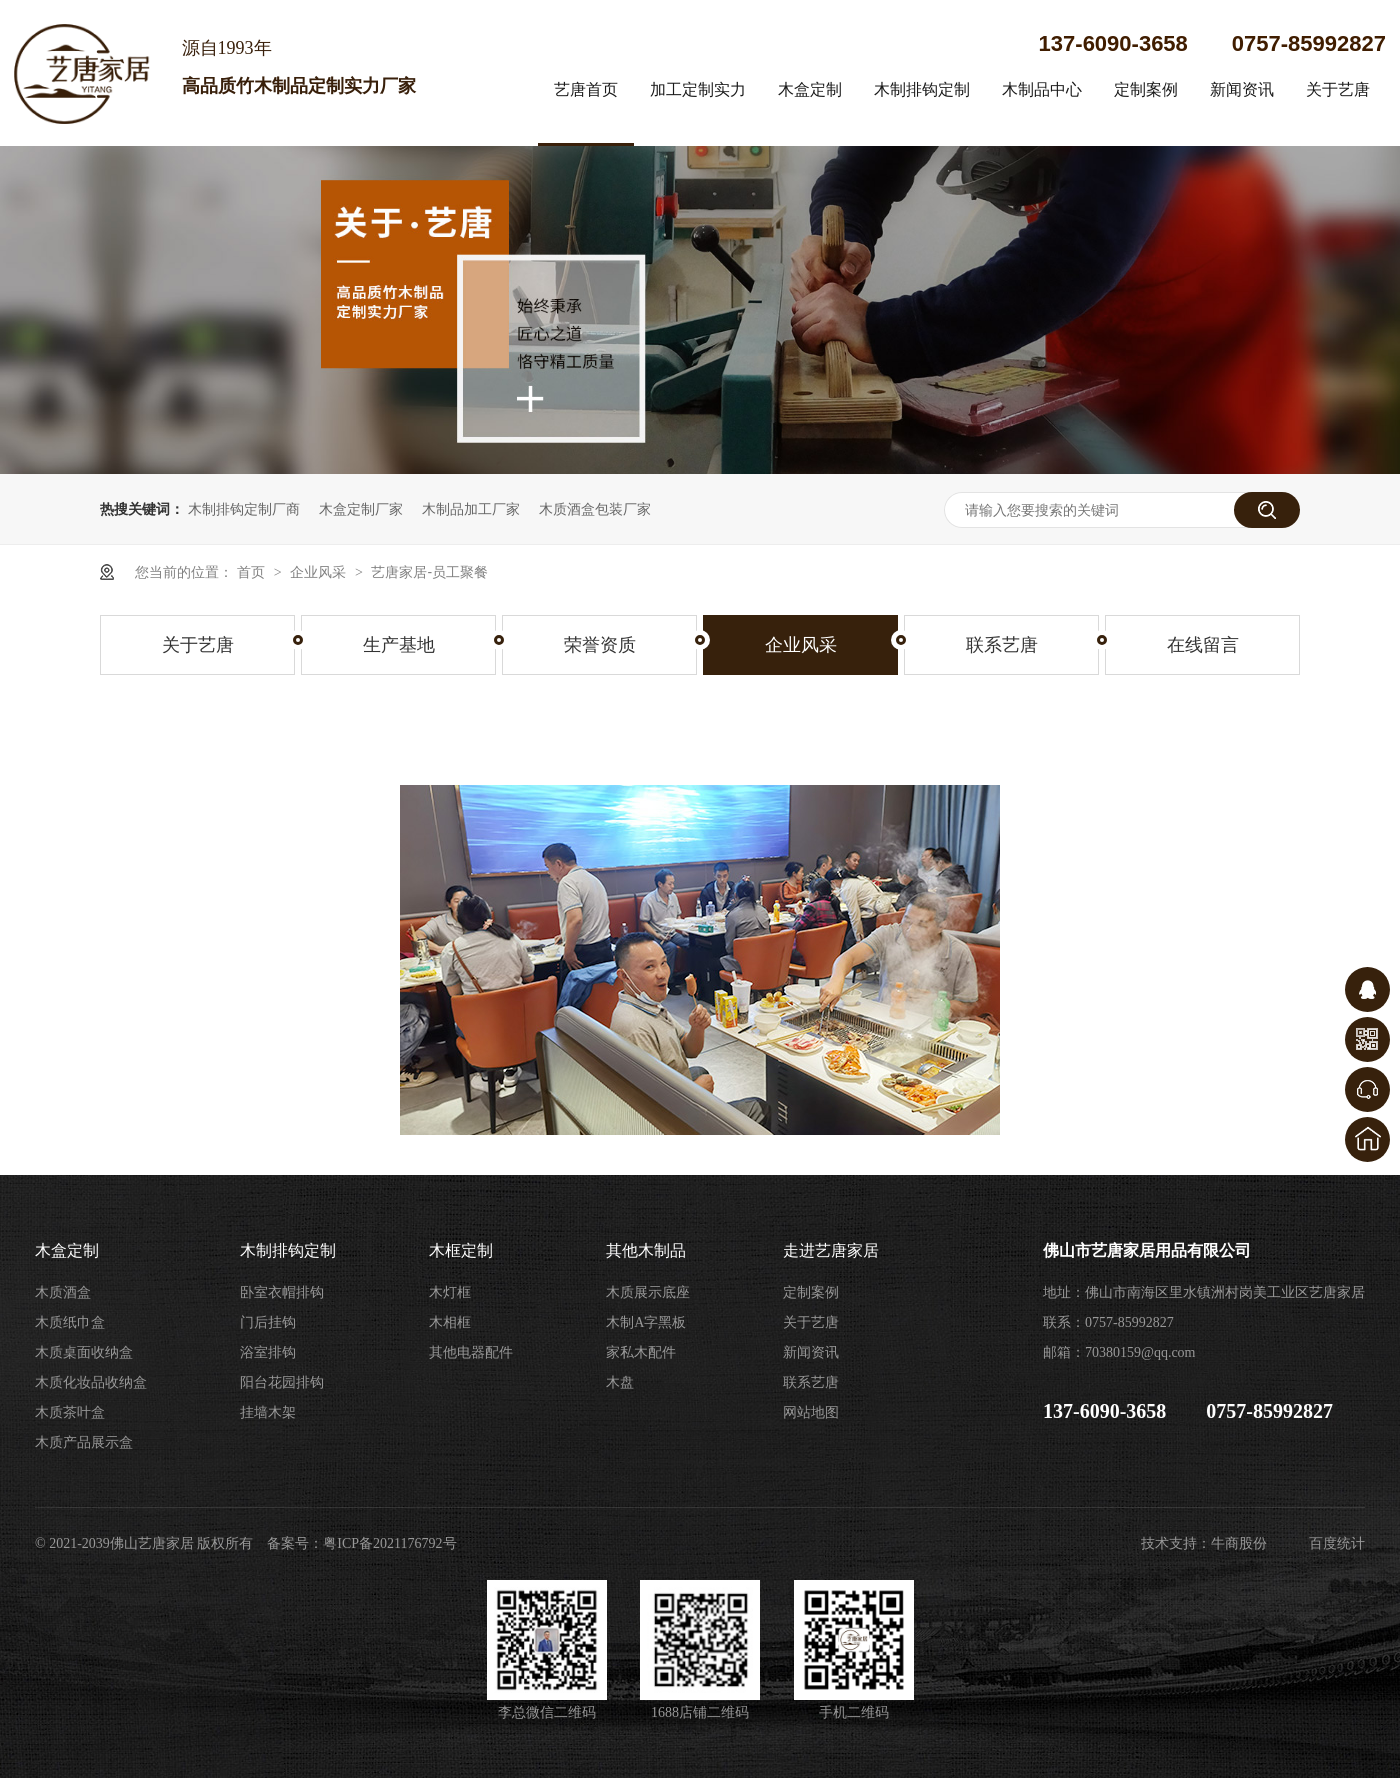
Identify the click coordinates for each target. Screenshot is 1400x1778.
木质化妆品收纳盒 (91, 1382)
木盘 (620, 1382)
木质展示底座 (648, 1292)
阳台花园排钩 (282, 1382)
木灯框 (450, 1292)
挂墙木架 (268, 1412)
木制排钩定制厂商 (244, 509)
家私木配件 (641, 1352)
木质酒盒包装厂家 (595, 509)
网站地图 (811, 1412)
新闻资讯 (1242, 89)
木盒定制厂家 (361, 509)
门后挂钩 (268, 1322)
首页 (253, 572)
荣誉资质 (600, 645)
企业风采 (320, 572)
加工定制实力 (698, 89)
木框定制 (461, 1250)
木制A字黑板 (646, 1322)
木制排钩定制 (922, 89)
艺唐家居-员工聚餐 (429, 572)
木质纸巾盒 (70, 1322)
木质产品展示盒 (84, 1442)
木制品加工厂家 (471, 509)
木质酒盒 (63, 1292)
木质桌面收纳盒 (84, 1352)
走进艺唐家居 (831, 1250)
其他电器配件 (471, 1352)
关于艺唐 (1338, 89)
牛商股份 (1239, 1543)
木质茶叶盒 (70, 1412)
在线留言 (1203, 645)
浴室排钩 (268, 1352)
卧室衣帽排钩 (282, 1292)
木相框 (450, 1322)
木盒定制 (810, 89)
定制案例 (1146, 89)
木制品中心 (1042, 89)
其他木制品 (646, 1250)
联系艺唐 (1002, 645)
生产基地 (399, 645)
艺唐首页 (586, 89)
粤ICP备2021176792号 (389, 1543)
